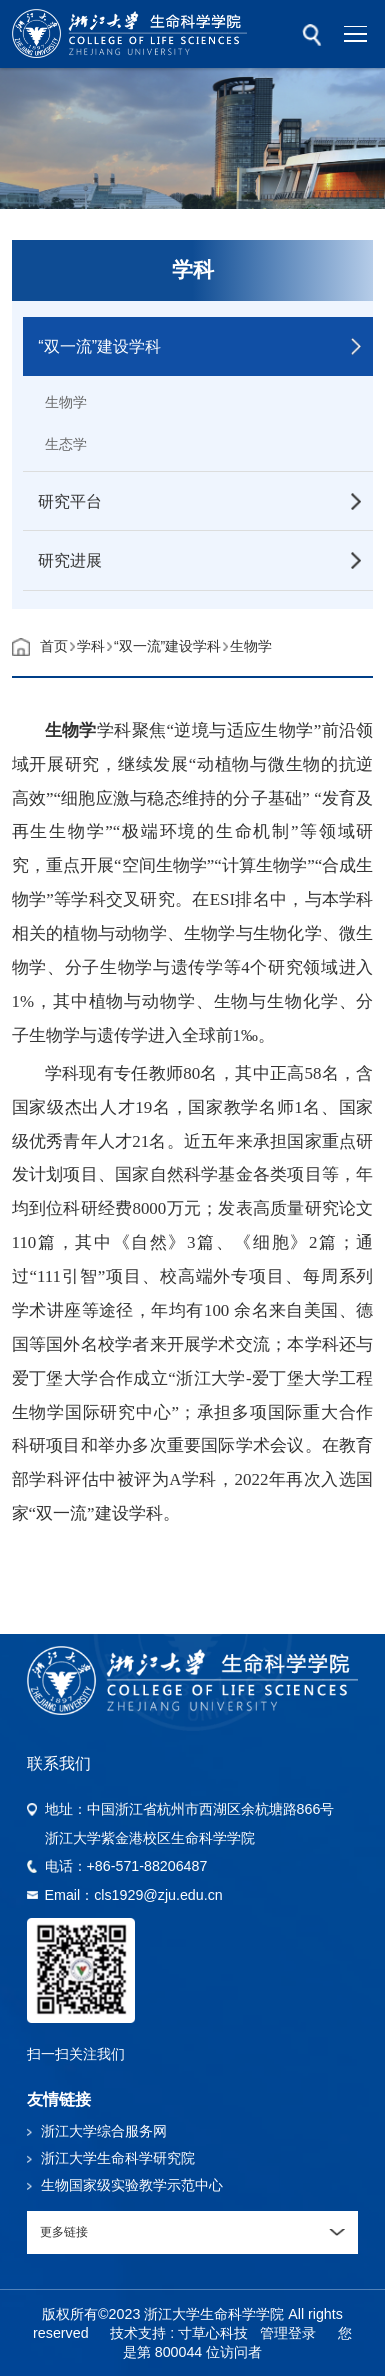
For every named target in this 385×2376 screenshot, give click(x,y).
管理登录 (288, 2333)
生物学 (66, 402)
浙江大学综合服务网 (104, 2131)
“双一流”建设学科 (168, 646)
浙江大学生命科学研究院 (118, 2158)
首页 (54, 646)
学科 (91, 646)
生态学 (66, 444)
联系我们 (59, 1763)
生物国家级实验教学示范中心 (132, 2185)
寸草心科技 (213, 2333)
